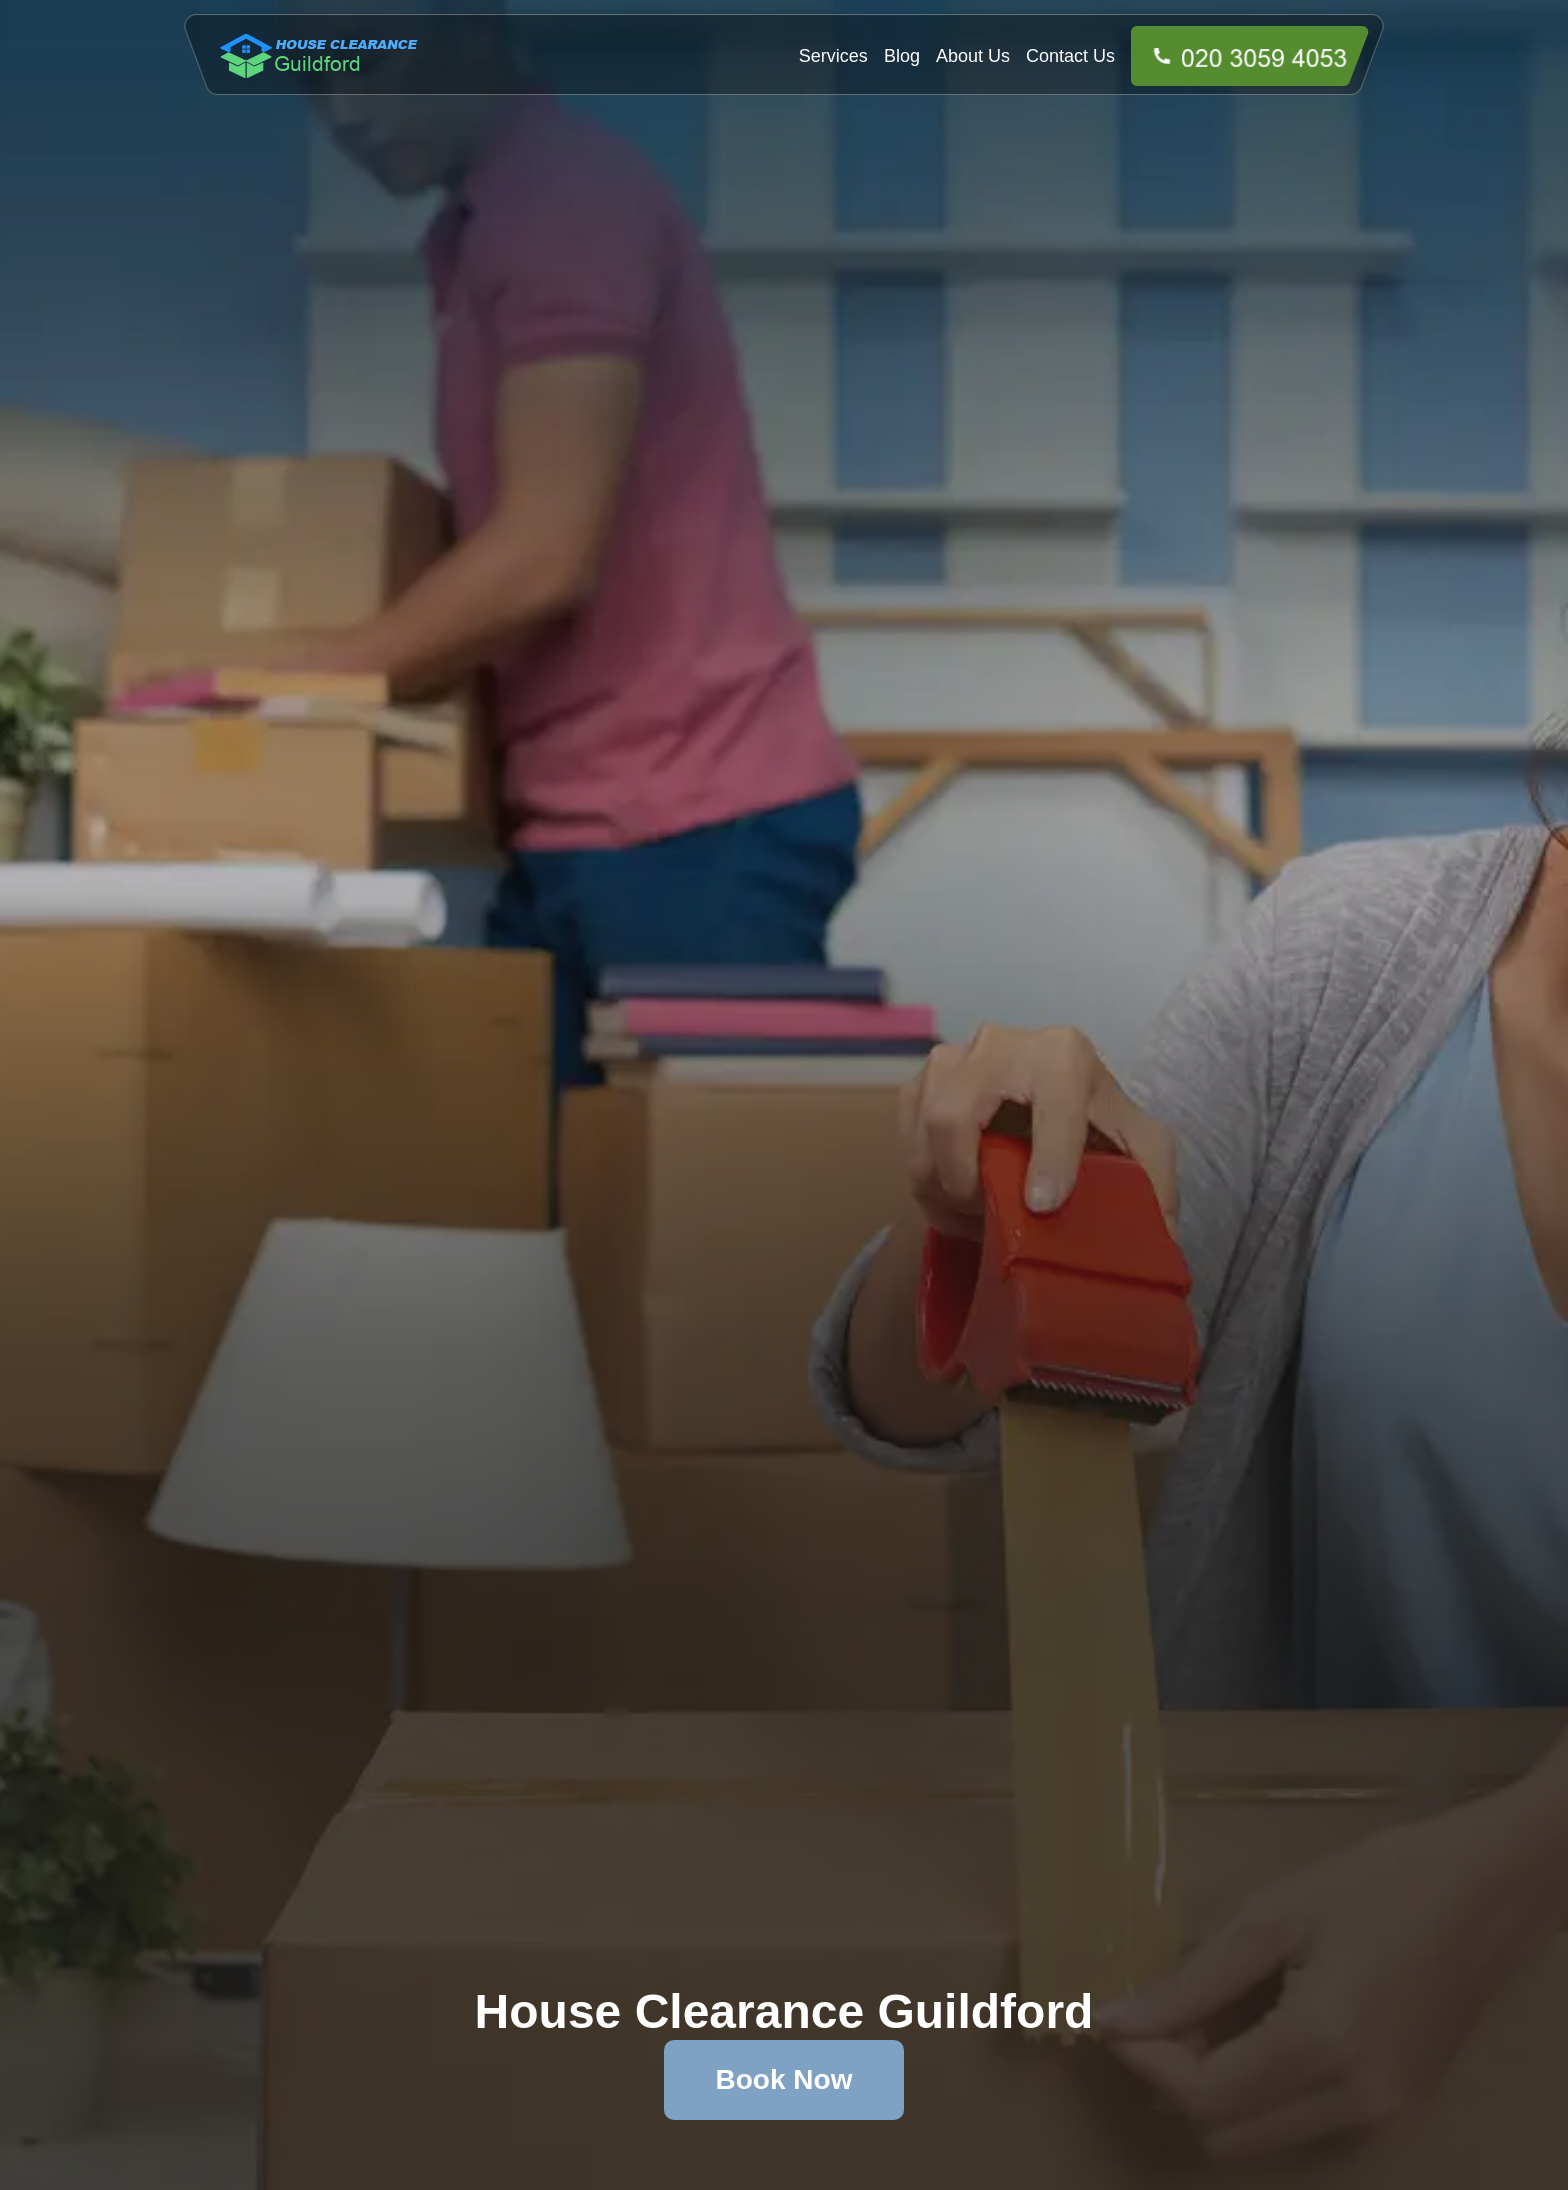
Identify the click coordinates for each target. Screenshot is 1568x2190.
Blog (902, 56)
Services (833, 56)
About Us (973, 56)
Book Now (784, 2079)
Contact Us (1070, 56)
